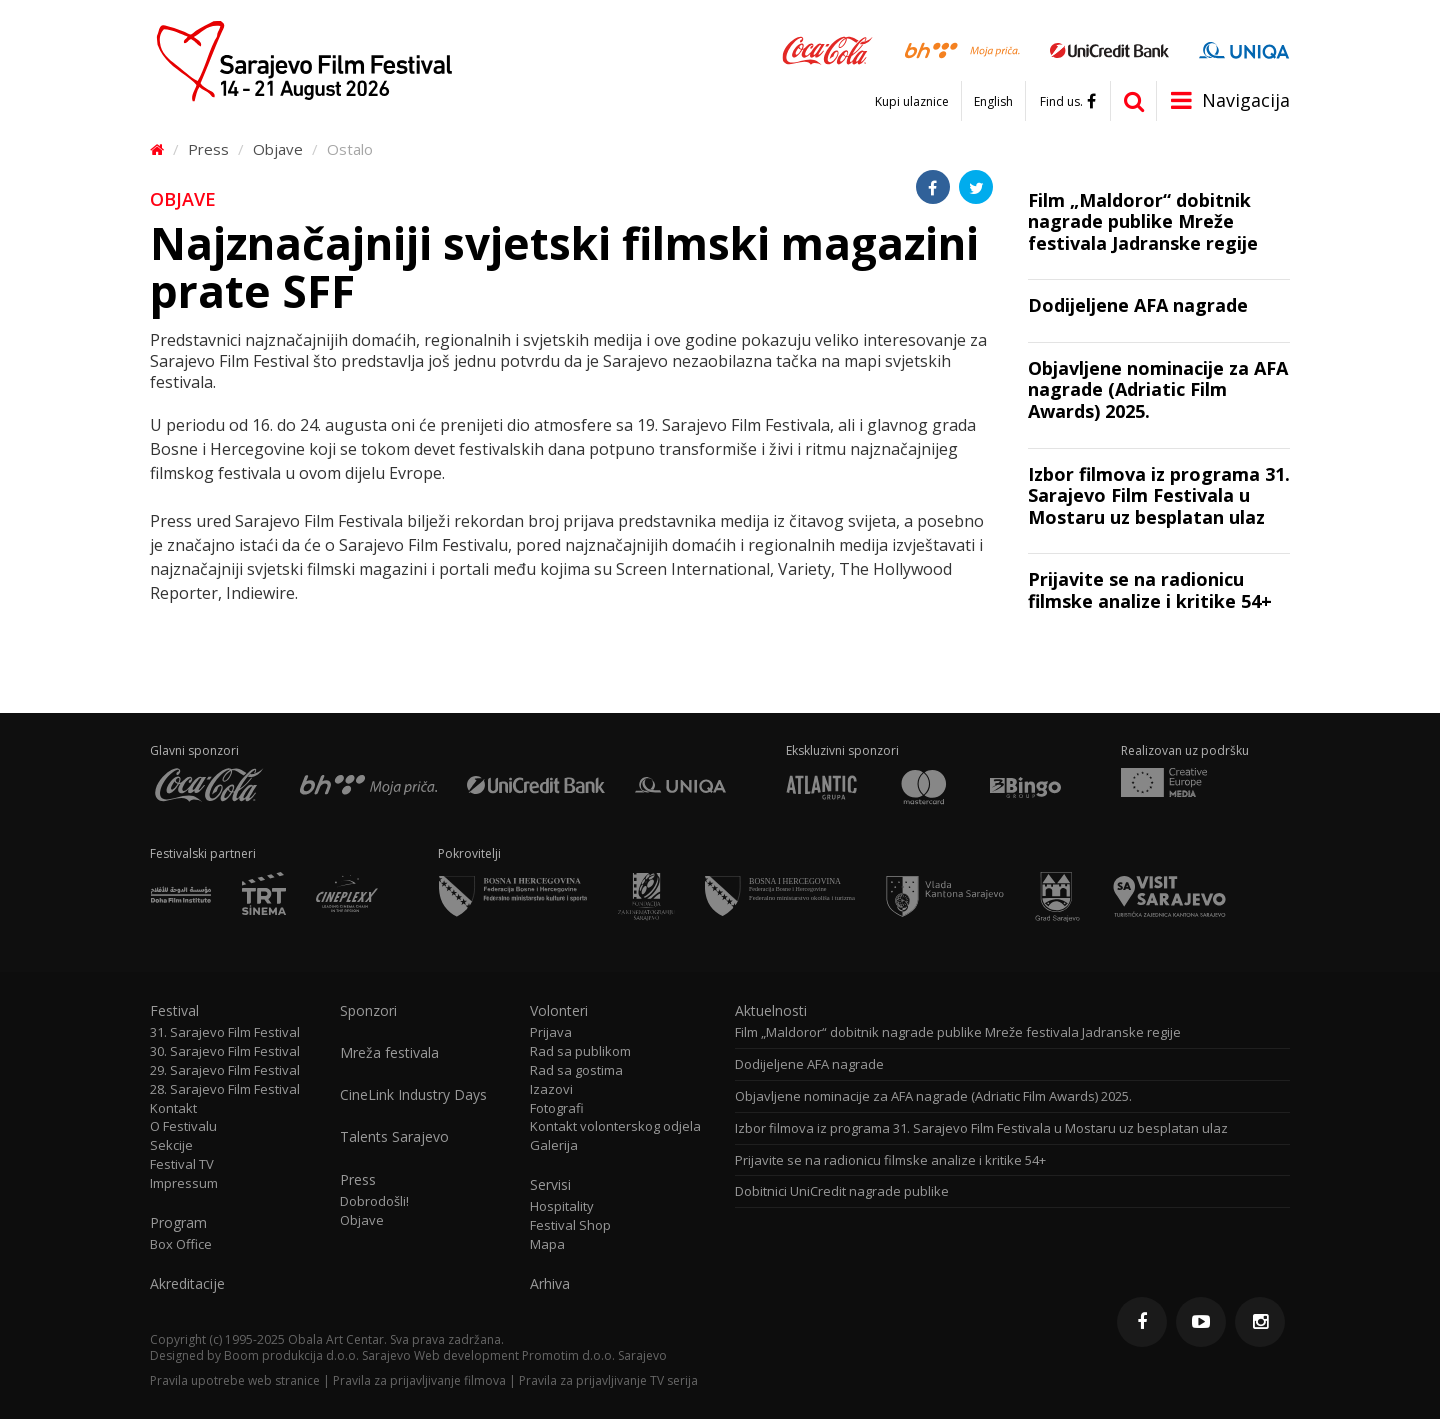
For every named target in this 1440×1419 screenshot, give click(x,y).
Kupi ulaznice (912, 102)
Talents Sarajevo (394, 1137)
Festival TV (182, 1164)
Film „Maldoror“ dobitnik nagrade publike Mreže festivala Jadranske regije (958, 1032)
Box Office (181, 1244)
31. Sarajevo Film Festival (225, 1032)
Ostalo (350, 149)
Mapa (547, 1244)
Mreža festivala (389, 1053)
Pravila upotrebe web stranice (235, 1380)
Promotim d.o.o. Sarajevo (594, 1355)
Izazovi (551, 1089)
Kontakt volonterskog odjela (615, 1126)
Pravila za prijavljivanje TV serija (608, 1380)
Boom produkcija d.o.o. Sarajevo (317, 1355)
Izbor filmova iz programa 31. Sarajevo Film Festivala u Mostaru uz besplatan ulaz (981, 1128)
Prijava (551, 1032)
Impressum (184, 1183)
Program (178, 1223)
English (993, 102)
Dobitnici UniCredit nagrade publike (842, 1191)
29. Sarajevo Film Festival (225, 1070)
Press (208, 149)
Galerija (554, 1145)
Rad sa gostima (576, 1070)
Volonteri (559, 1011)
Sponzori (368, 1011)
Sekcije (171, 1145)
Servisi (550, 1185)
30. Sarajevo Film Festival (225, 1051)
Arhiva (550, 1284)
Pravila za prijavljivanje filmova (419, 1380)
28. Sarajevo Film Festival (225, 1089)
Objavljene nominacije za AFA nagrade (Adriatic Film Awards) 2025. (933, 1096)
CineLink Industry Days (413, 1095)
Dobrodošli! (374, 1201)
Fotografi (557, 1108)
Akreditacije (187, 1284)
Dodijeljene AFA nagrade (809, 1064)
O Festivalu (183, 1126)
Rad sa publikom (580, 1051)
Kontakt (173, 1108)
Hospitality (562, 1206)
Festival (174, 1011)
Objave (278, 149)
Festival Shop (570, 1225)
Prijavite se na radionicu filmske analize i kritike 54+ (890, 1160)
